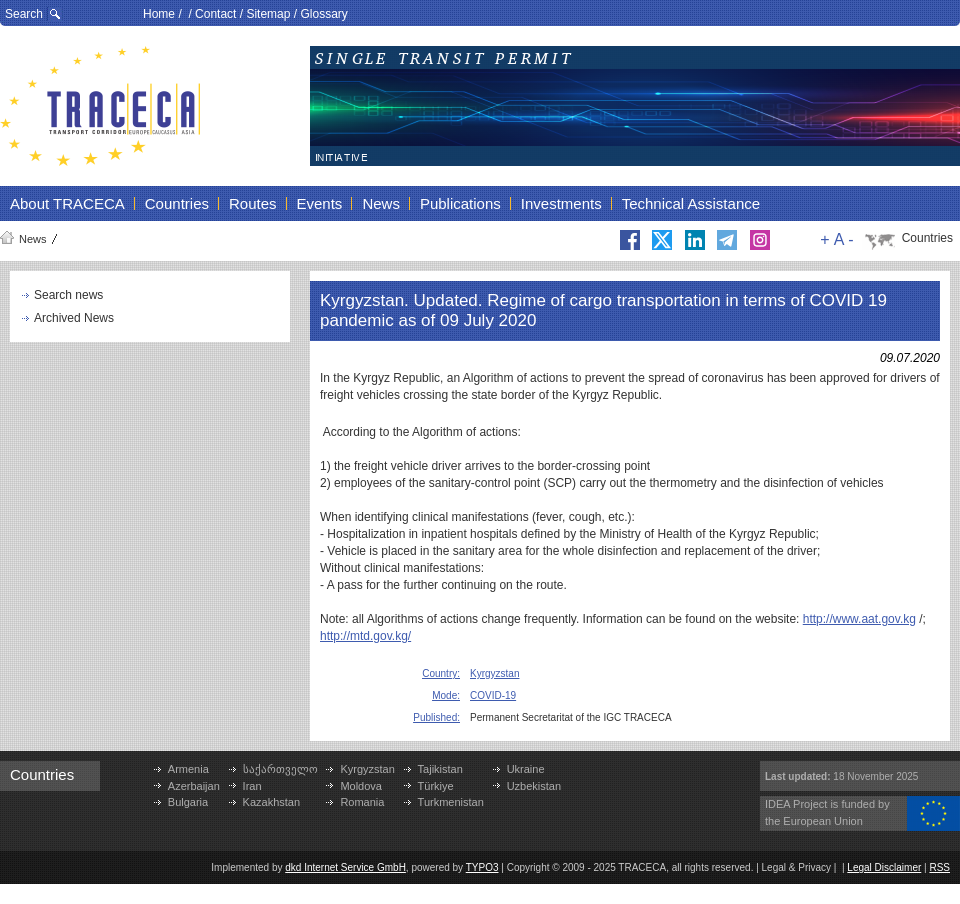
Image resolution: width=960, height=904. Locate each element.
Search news (68, 295)
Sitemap (268, 14)
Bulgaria (188, 802)
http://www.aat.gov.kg (859, 619)
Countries (927, 238)
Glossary (323, 14)
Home (159, 14)
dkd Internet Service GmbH (345, 867)
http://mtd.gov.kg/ (365, 636)
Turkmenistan (451, 802)
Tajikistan (440, 769)
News (33, 239)
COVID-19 (493, 695)
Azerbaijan (194, 786)
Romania (362, 802)
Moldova (361, 786)
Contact (215, 14)
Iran (252, 786)
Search (24, 14)
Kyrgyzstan (494, 673)
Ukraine (526, 769)
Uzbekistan (534, 786)
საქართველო (280, 769)
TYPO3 (482, 867)
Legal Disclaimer (884, 867)
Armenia (188, 769)
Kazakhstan (271, 802)
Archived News (74, 318)
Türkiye (436, 786)
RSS (939, 867)
